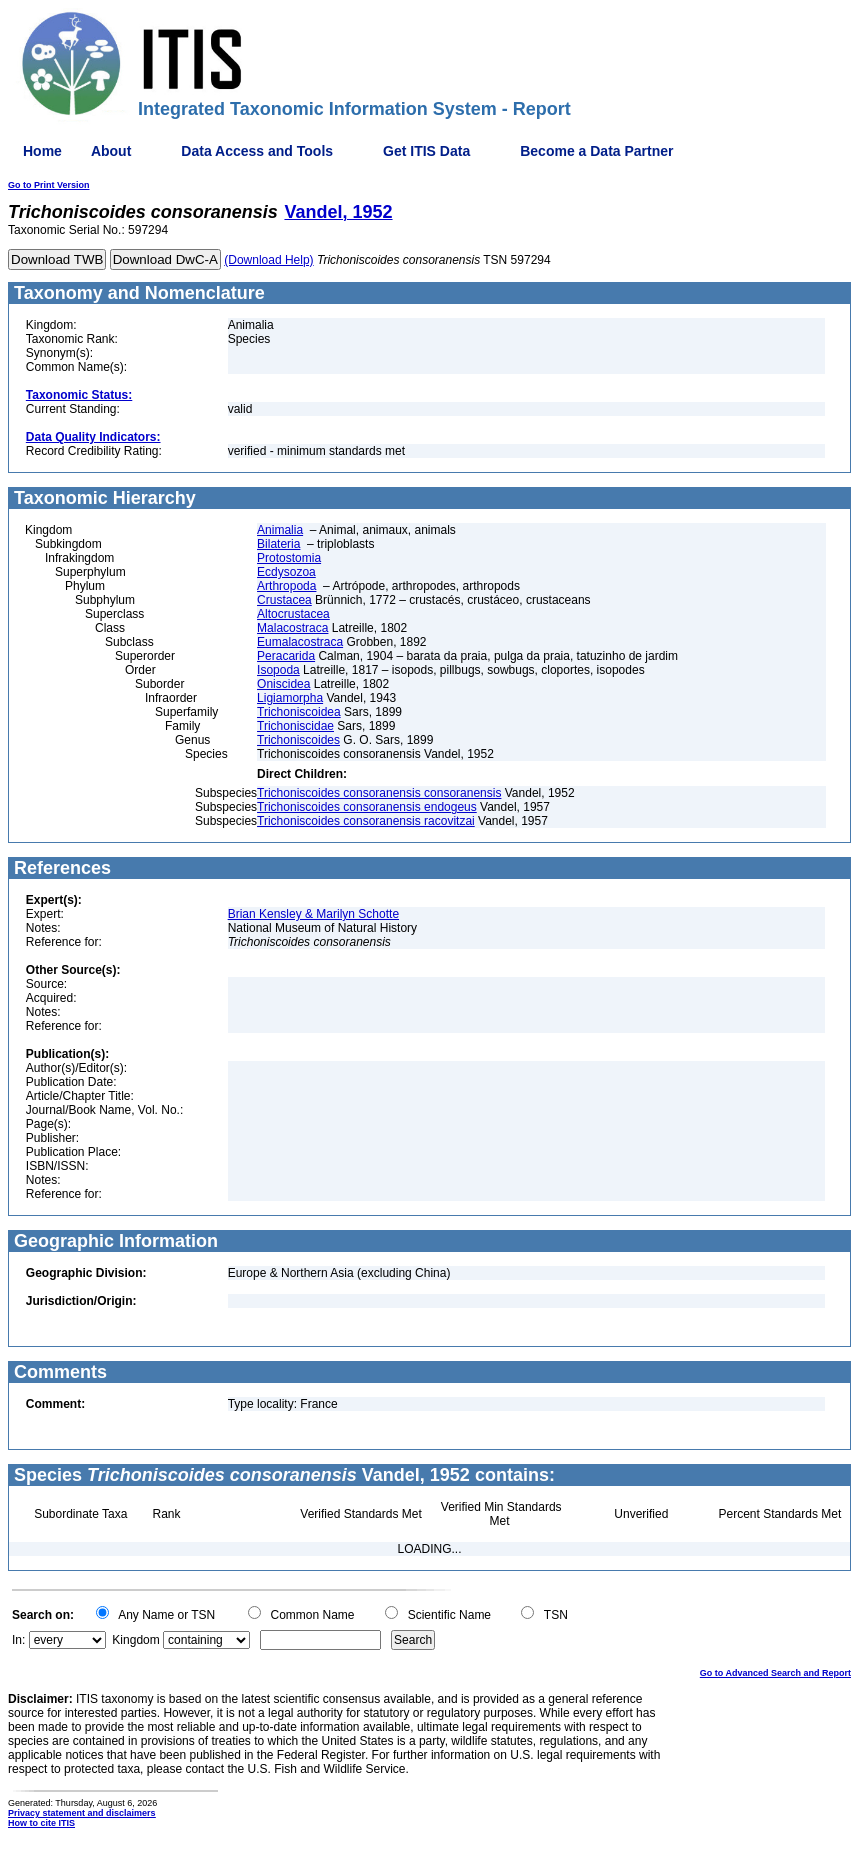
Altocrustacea (293, 614)
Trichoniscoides (298, 740)
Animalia (280, 530)
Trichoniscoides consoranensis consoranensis (379, 793)
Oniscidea (283, 684)
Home (42, 151)
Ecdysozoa (286, 572)
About (111, 151)
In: (18, 1640)
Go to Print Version (49, 185)
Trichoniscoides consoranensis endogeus (367, 807)
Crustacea (284, 600)
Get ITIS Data (426, 151)
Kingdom (135, 1640)
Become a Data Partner (596, 151)
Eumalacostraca (300, 642)
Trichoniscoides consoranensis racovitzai (366, 821)
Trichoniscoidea (299, 712)
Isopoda (278, 670)
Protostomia (289, 558)
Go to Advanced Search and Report (775, 1673)
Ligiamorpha (290, 698)
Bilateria (278, 544)
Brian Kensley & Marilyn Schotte (313, 914)
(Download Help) (268, 260)
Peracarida (286, 656)
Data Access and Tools (257, 151)
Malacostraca (292, 628)
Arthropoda (286, 586)
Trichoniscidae (295, 726)
